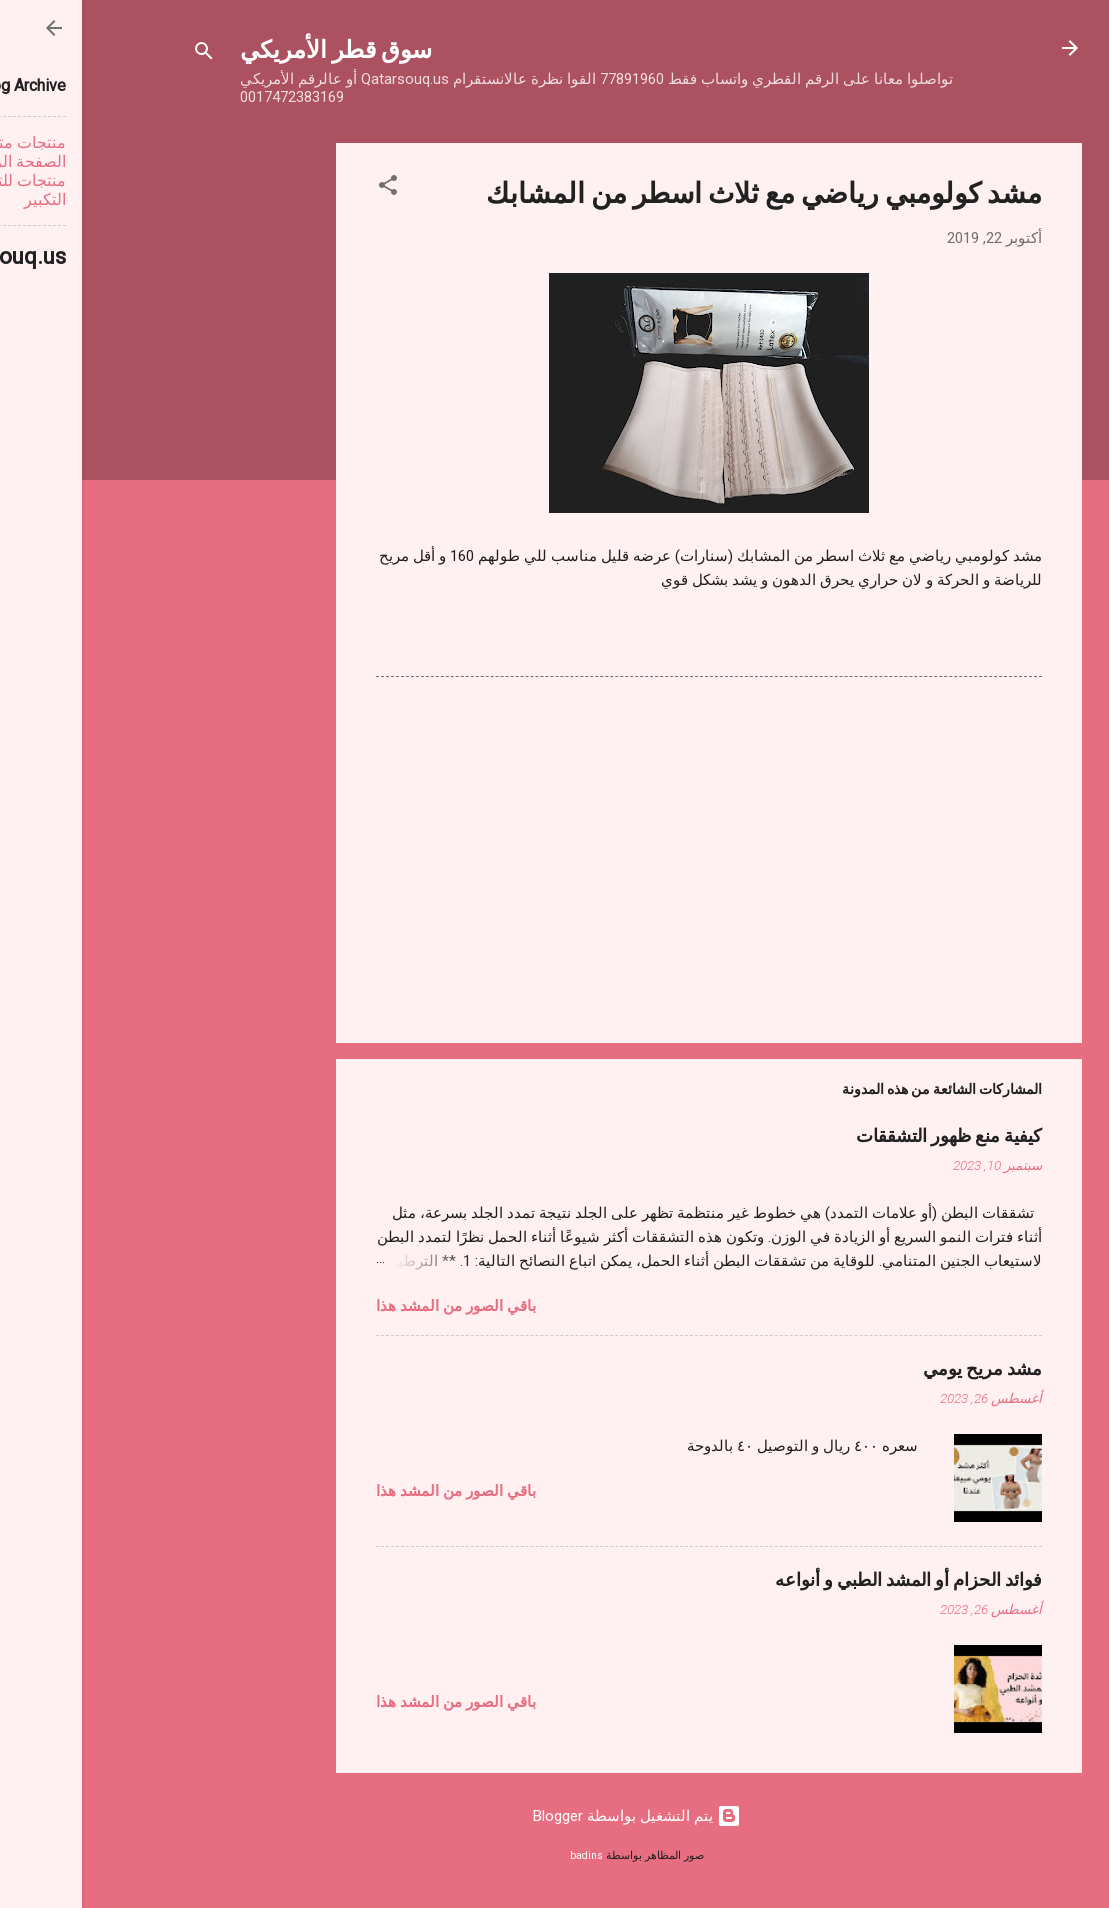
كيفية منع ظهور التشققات (867, 1135)
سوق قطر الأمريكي (254, 48)
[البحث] (122, 54)
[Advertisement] (174, 443)
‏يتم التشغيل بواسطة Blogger (555, 1816)
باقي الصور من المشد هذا (374, 1306)
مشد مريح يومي (900, 1368)
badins (504, 1855)
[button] (306, 188)
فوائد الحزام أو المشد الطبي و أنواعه (826, 1579)
